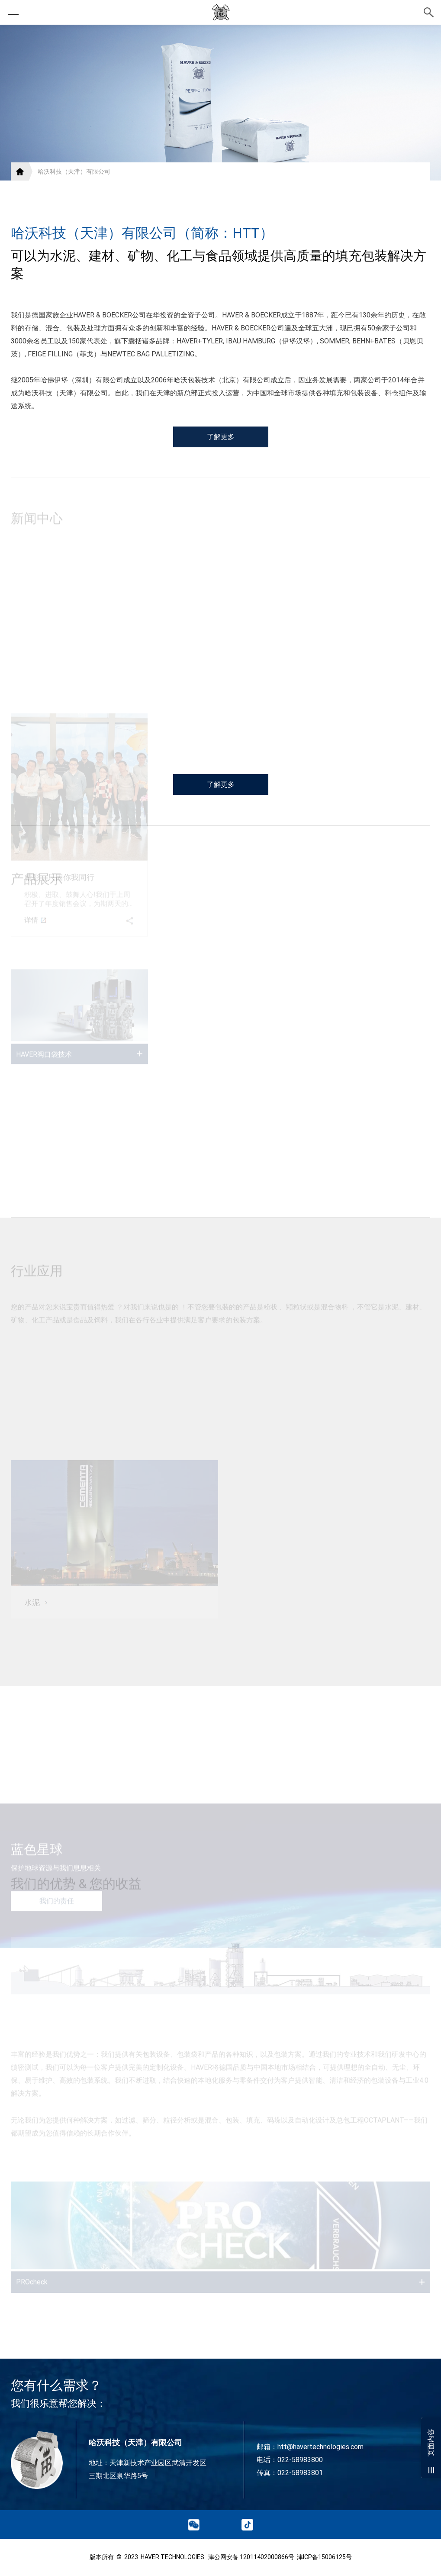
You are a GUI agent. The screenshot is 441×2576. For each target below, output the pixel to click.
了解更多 (221, 463)
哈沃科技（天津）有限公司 (74, 171)
